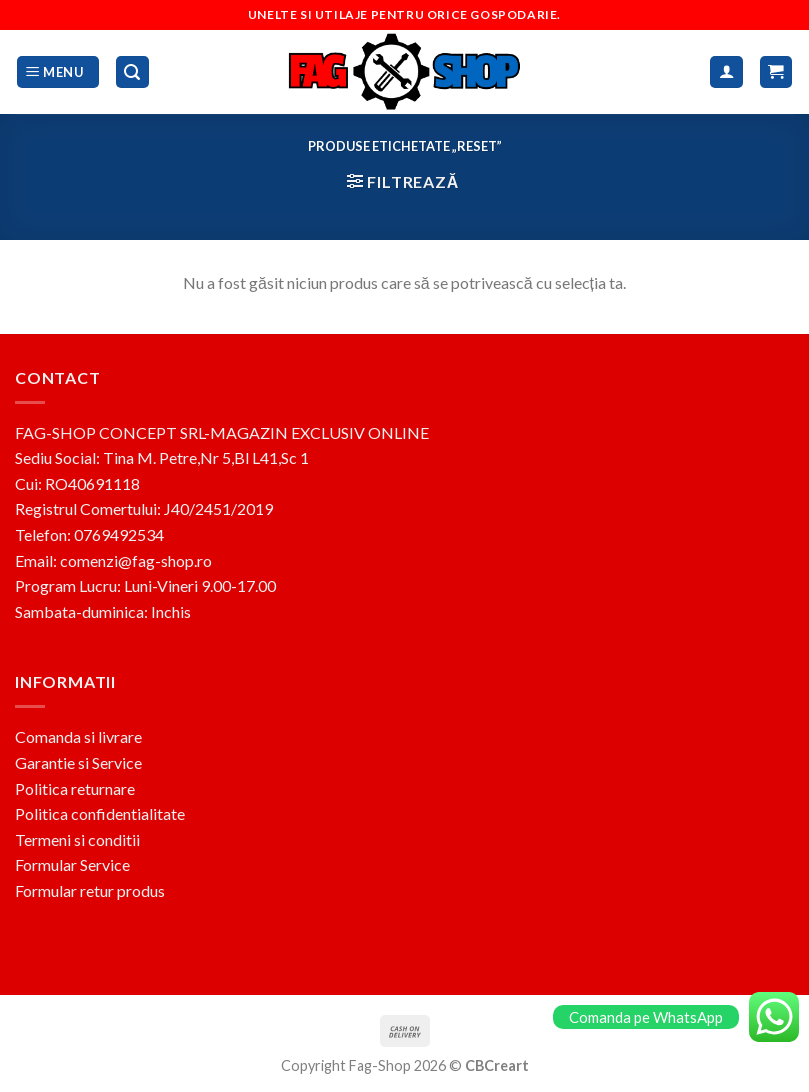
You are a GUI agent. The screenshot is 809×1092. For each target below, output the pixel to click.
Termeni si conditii (77, 839)
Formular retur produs (90, 890)
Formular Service (72, 864)
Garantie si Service (78, 762)
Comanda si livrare (78, 736)
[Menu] (58, 72)
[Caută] (133, 72)
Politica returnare (75, 788)
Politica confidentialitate (100, 813)
